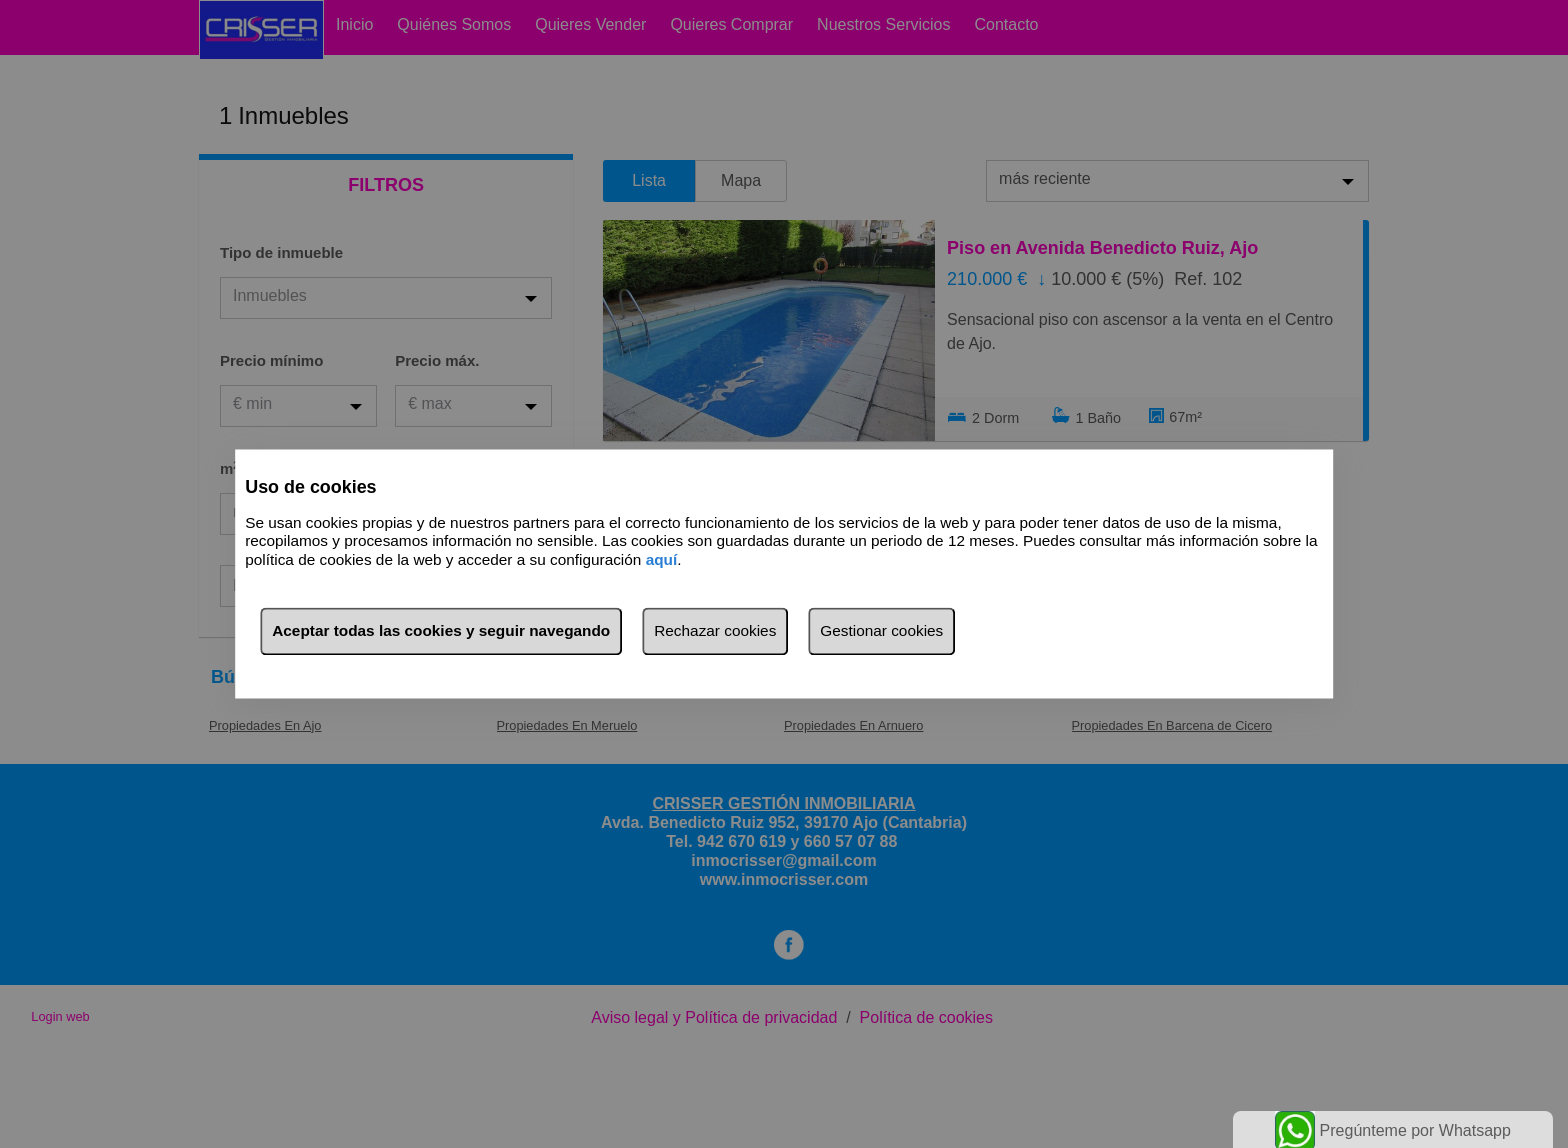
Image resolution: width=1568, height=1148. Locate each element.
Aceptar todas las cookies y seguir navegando (441, 631)
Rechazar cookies (715, 631)
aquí (662, 559)
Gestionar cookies (881, 631)
